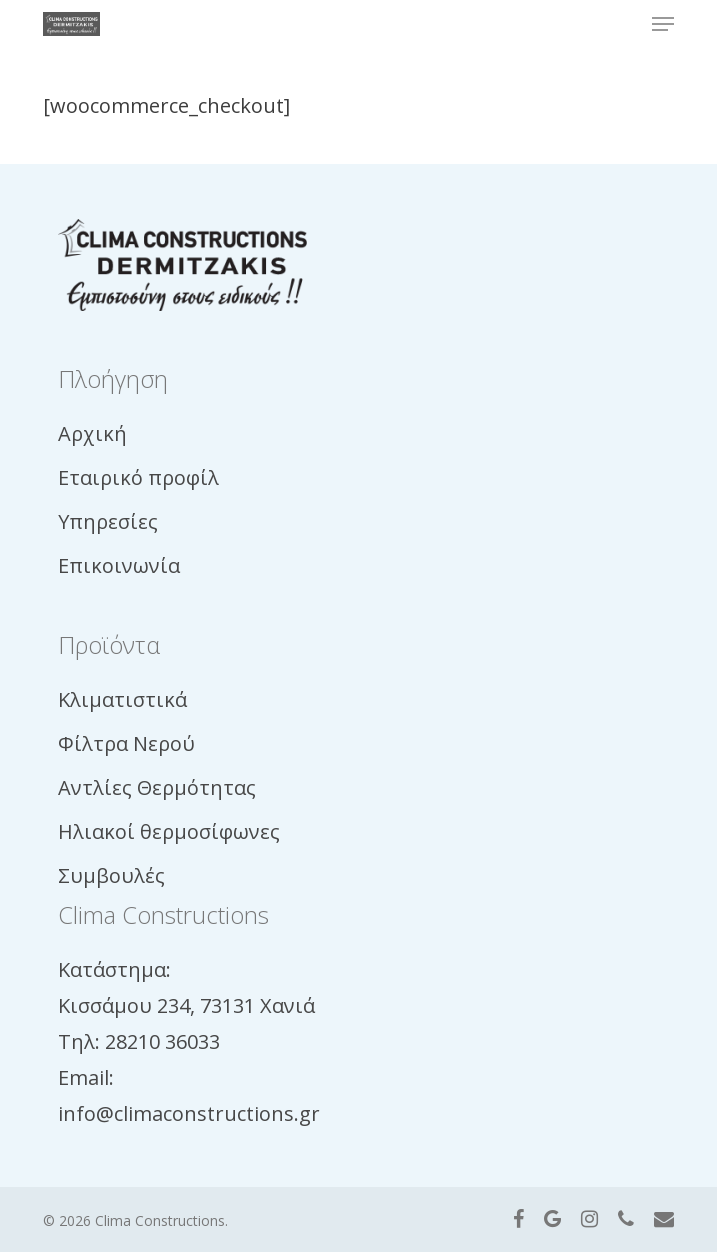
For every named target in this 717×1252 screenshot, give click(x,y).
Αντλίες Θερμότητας (157, 787)
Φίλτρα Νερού (126, 743)
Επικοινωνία (119, 565)
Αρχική (92, 433)
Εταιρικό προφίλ (138, 477)
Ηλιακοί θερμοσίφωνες (169, 831)
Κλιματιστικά (122, 699)
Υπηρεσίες (108, 521)
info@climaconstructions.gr (189, 1113)
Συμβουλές (111, 875)
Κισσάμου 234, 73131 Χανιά (186, 1005)
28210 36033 (162, 1041)
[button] (663, 24)
